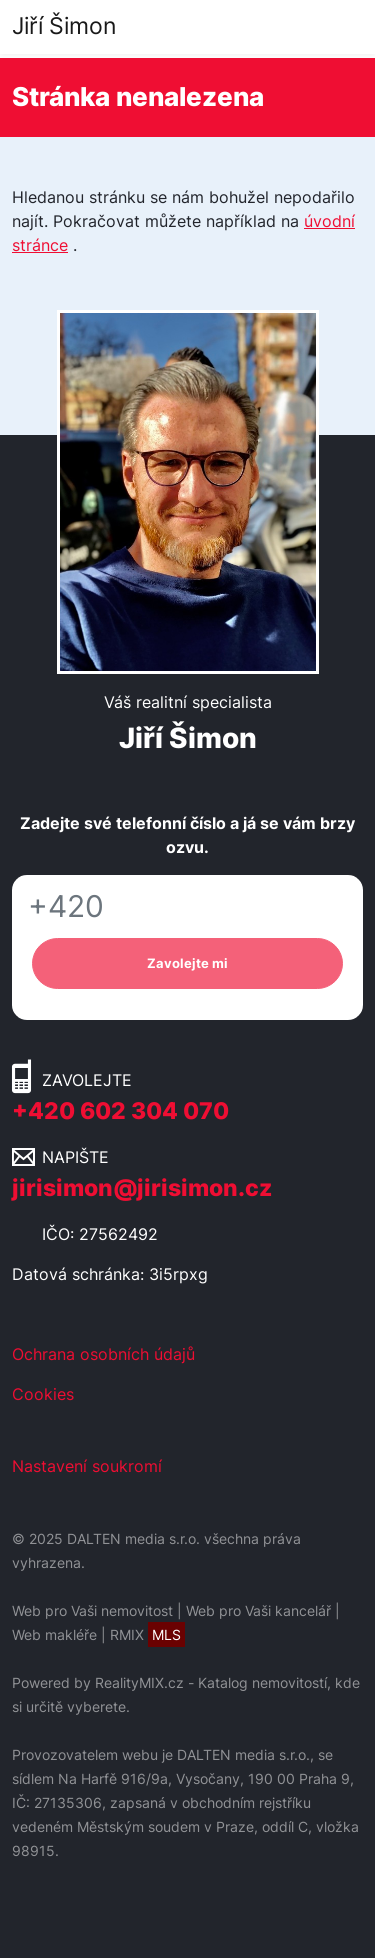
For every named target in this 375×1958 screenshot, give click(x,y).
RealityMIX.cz (139, 1682)
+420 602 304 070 (120, 1111)
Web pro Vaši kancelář (258, 1610)
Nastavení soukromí (87, 1466)
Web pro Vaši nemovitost (92, 1610)
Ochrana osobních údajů (103, 1354)
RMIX (147, 1634)
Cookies (43, 1394)
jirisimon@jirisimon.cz (142, 1188)
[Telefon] (187, 906)
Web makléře (54, 1634)
